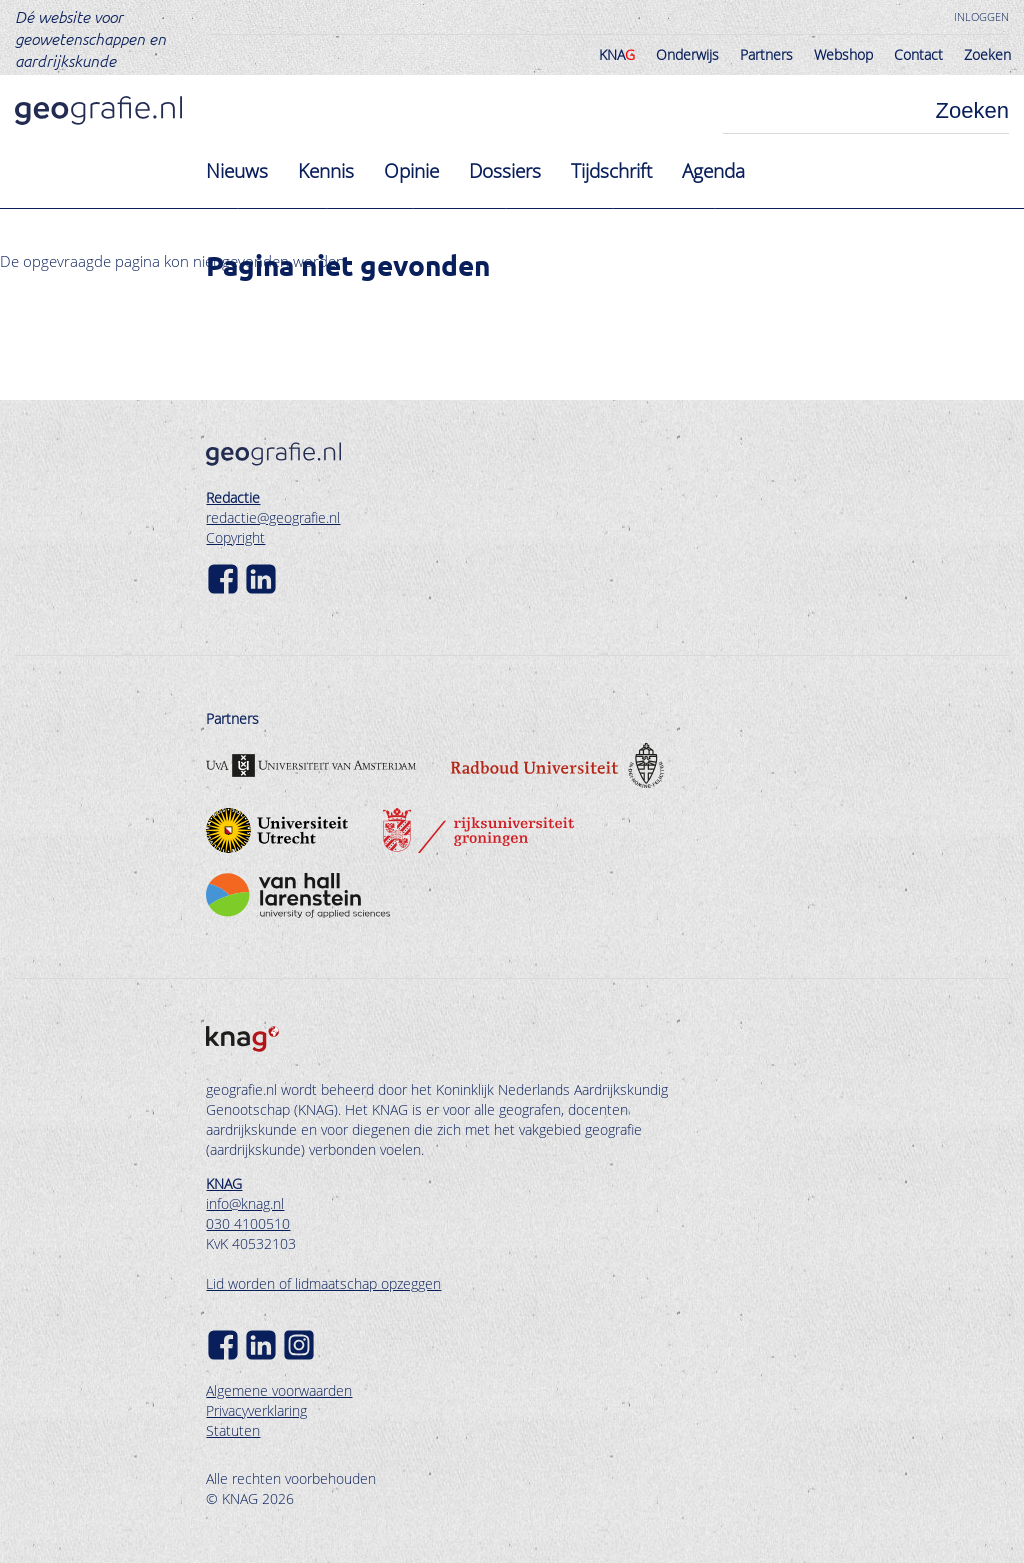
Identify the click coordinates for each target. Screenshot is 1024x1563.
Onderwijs (687, 54)
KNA (617, 54)
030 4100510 (248, 1223)
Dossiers (505, 171)
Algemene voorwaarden (279, 1390)
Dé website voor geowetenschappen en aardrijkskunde (90, 38)
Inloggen (981, 16)
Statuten (233, 1430)
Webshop (843, 54)
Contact (918, 54)
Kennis (326, 171)
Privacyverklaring (256, 1410)
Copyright (235, 537)
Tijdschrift (611, 171)
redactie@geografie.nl (273, 517)
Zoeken (987, 54)
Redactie (233, 497)
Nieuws (237, 171)
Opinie (411, 171)
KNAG (224, 1183)
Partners (766, 54)
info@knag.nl (245, 1203)
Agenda (713, 171)
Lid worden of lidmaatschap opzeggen (323, 1283)
